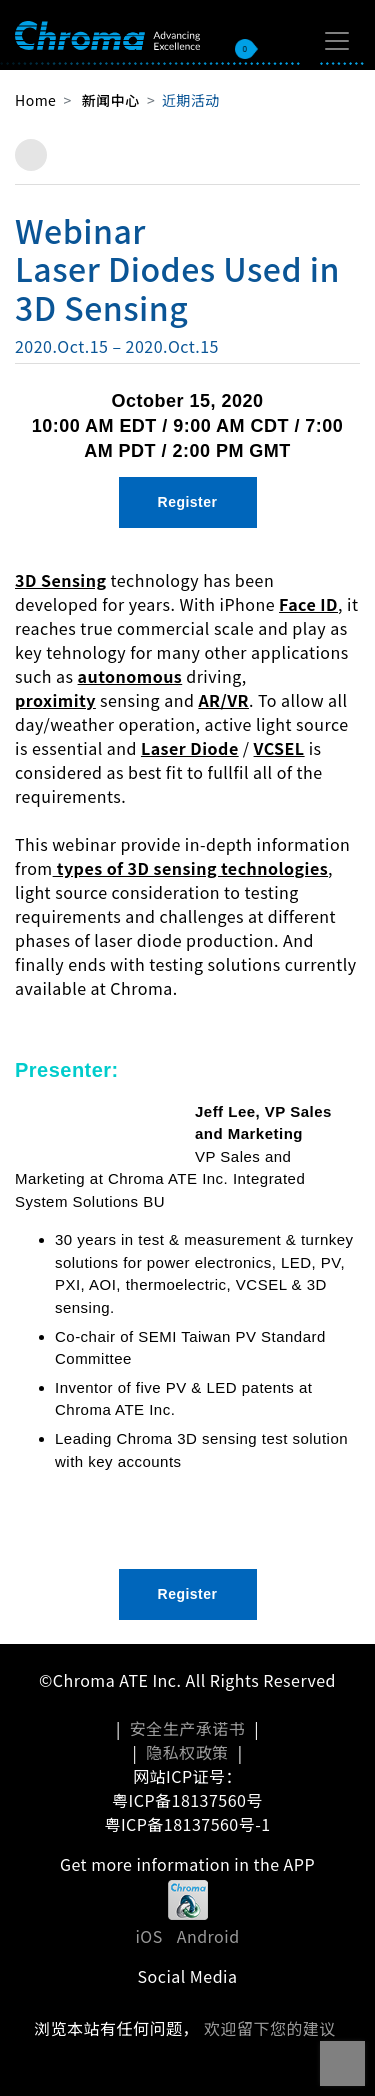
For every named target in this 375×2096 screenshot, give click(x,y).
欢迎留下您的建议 (270, 2028)
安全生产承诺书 (187, 1728)
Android (208, 1936)
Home (35, 100)
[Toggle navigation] (337, 41)
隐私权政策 (187, 1752)
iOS (148, 1936)
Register (188, 502)
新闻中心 (111, 100)
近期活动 (191, 100)
